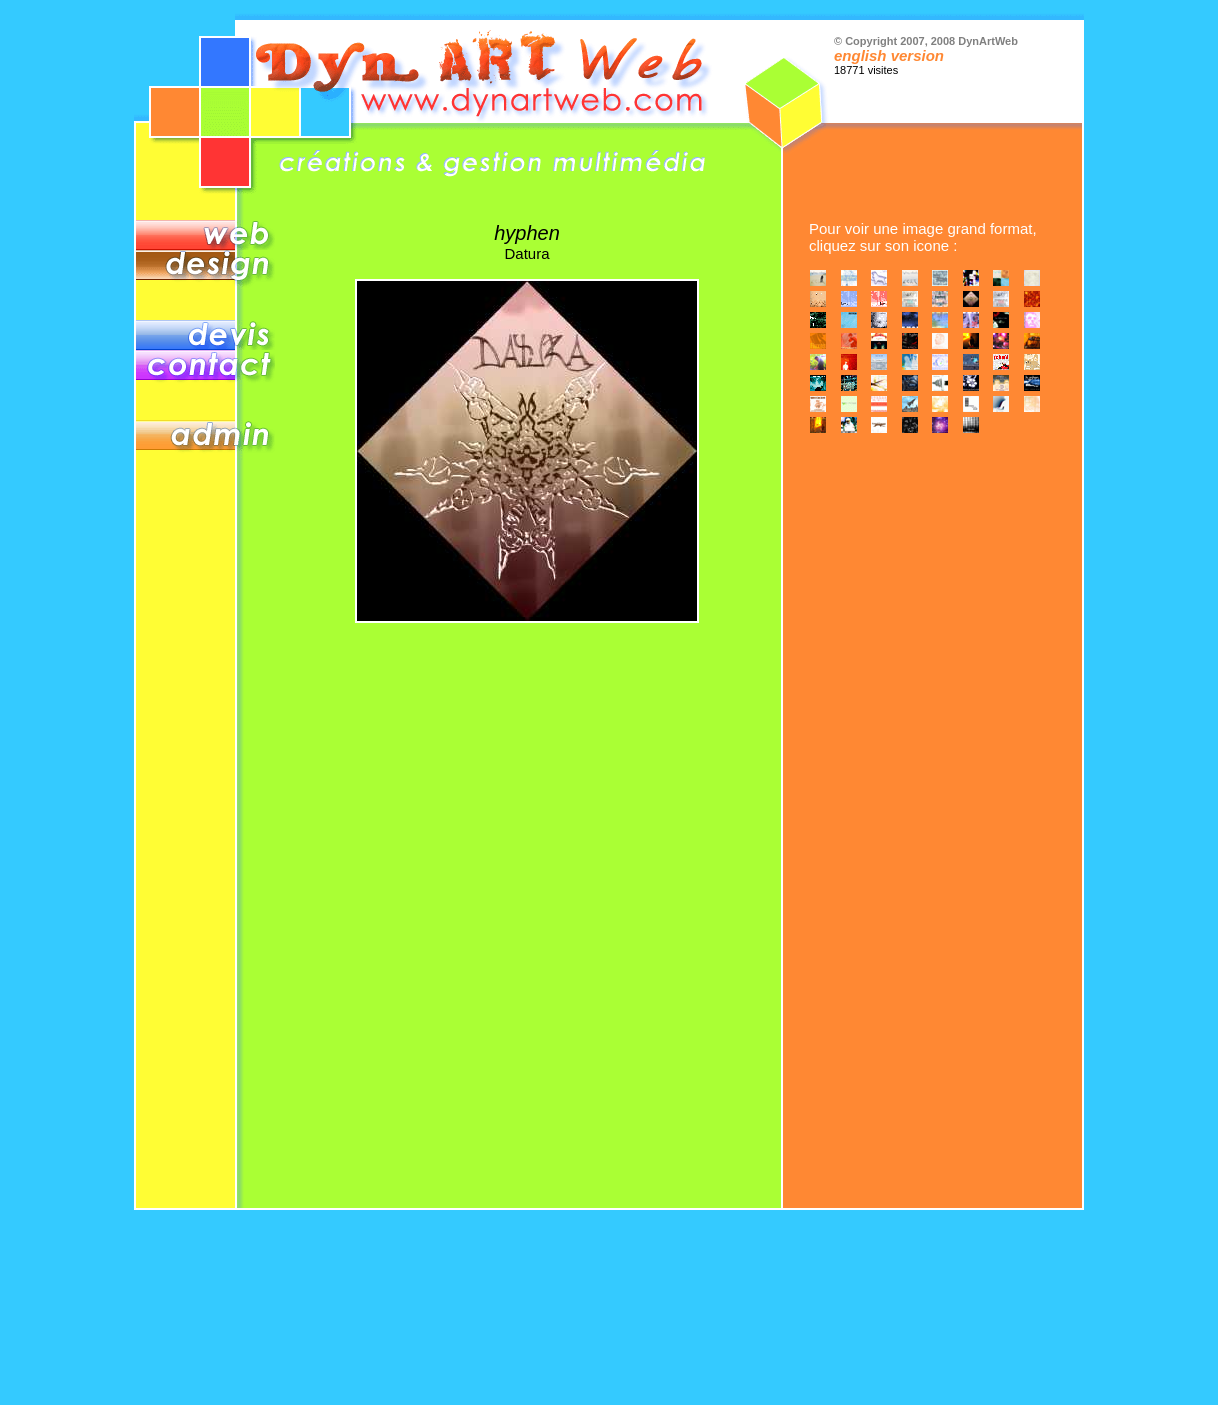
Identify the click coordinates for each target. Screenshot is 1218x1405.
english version (889, 55)
